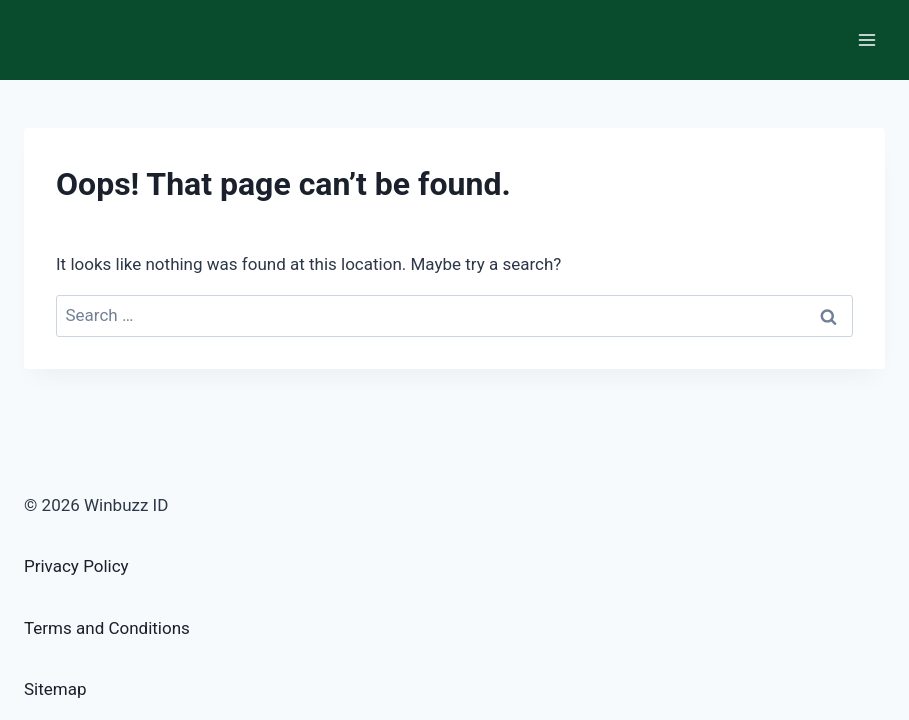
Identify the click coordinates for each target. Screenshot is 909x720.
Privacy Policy (76, 566)
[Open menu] (866, 39)
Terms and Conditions (107, 628)
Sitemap (55, 689)
